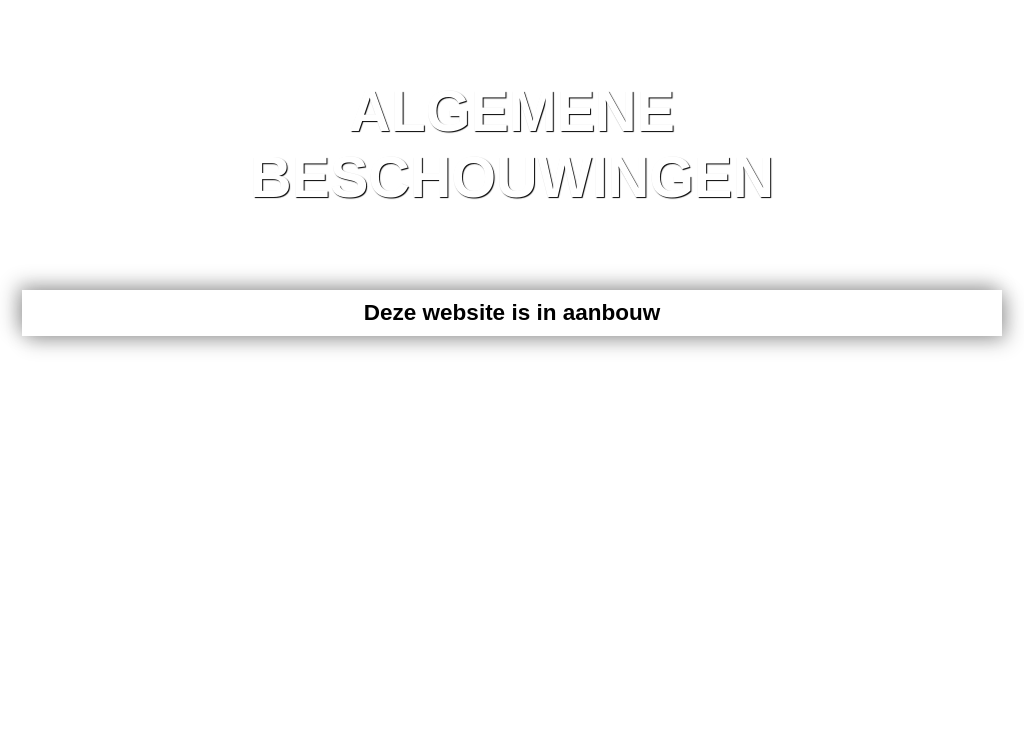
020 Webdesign (173, 393)
